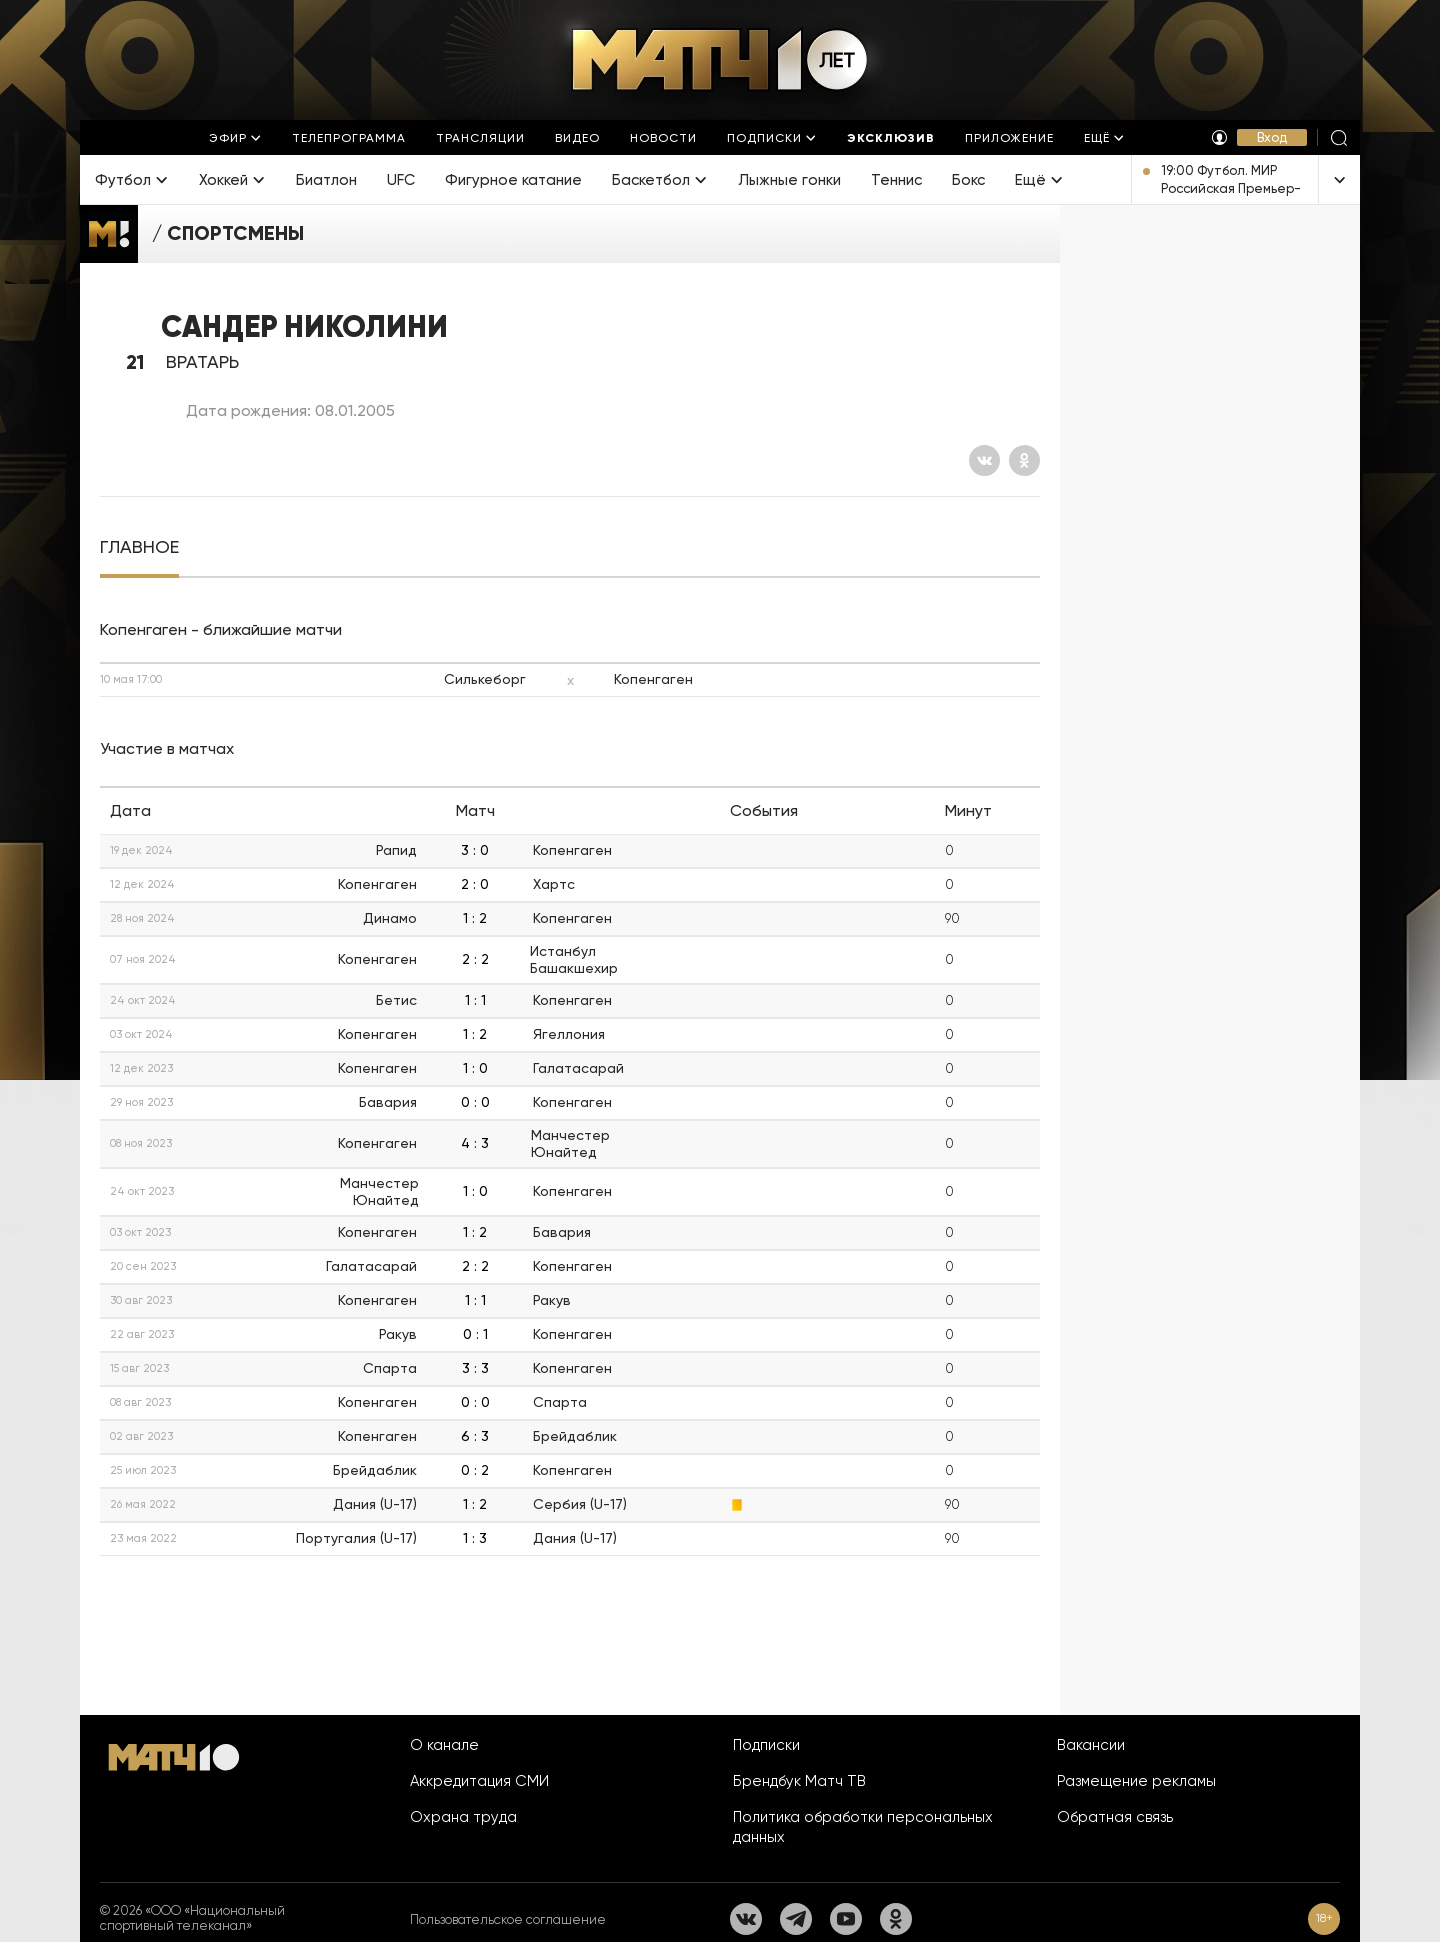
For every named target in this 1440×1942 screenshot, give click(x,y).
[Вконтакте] (984, 460)
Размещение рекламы (1136, 1781)
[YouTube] (846, 1919)
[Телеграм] (796, 1919)
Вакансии (1091, 1745)
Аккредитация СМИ (479, 1781)
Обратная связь (1115, 1817)
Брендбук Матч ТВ (799, 1781)
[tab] (139, 547)
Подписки (766, 1745)
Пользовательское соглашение (508, 1919)
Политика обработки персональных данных (863, 1827)
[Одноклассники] (1024, 460)
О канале (444, 1745)
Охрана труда (463, 1817)
